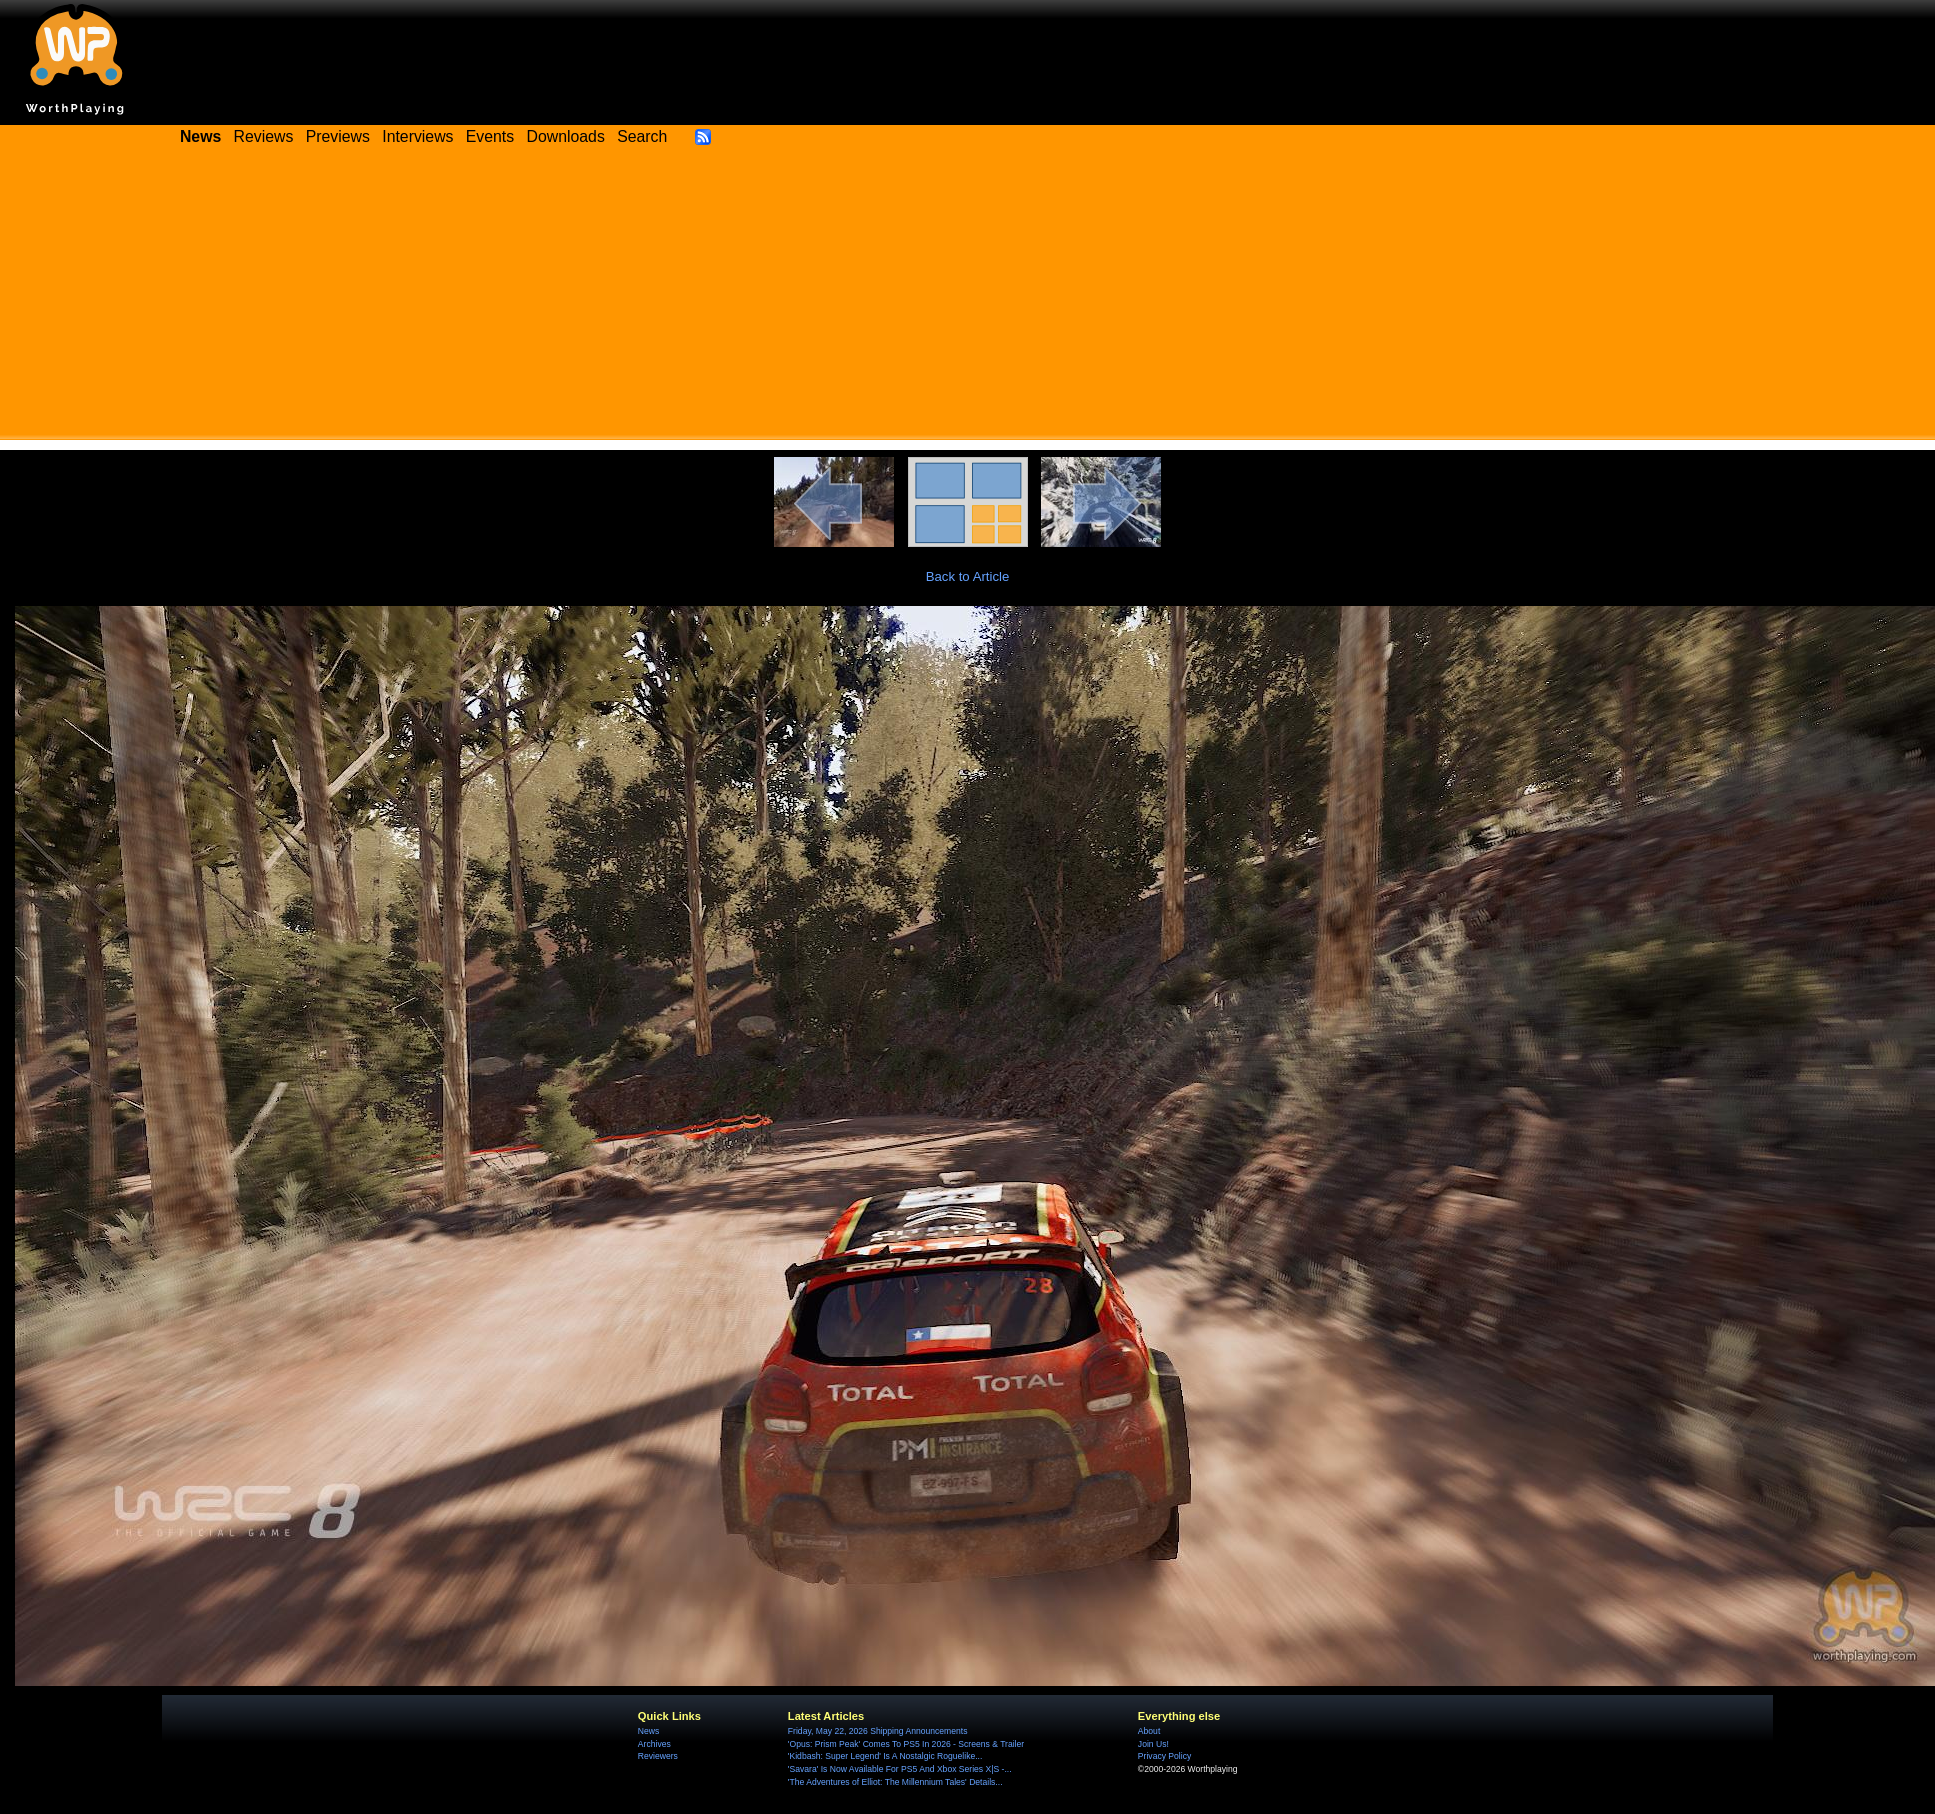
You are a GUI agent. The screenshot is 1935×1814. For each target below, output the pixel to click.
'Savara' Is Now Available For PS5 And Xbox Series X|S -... (900, 1769)
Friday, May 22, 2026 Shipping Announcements (878, 1731)
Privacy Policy (1164, 1756)
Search (642, 136)
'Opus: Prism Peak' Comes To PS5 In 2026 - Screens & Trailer (906, 1744)
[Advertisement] (968, 300)
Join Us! (1153, 1744)
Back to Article (968, 576)
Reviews (264, 136)
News (648, 1731)
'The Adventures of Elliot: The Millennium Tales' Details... (895, 1782)
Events (490, 136)
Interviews (417, 136)
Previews (338, 136)
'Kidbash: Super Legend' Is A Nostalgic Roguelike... (885, 1756)
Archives (654, 1744)
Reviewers (658, 1756)
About (1149, 1731)
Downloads (566, 136)
